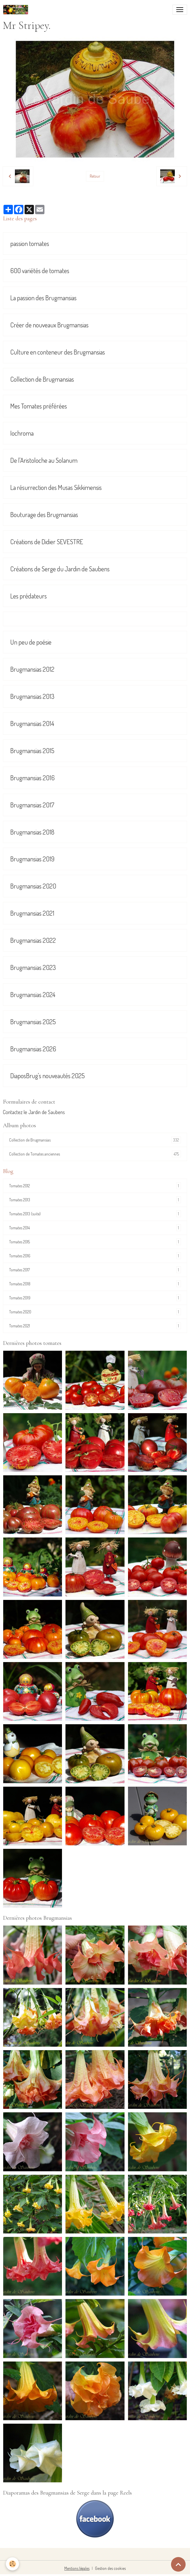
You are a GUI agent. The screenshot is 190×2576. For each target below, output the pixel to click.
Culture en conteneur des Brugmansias (57, 352)
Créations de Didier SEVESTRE (46, 542)
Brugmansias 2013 (32, 696)
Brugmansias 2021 (32, 913)
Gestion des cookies (110, 2568)
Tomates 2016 (95, 1255)
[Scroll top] (178, 2564)
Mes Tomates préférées (38, 406)
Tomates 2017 (95, 1269)
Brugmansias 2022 (33, 940)
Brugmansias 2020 (33, 886)
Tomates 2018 (95, 1283)
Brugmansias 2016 (32, 778)
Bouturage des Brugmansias (44, 515)
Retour (95, 176)
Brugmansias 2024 (32, 995)
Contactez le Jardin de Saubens (34, 1112)
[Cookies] (12, 2563)
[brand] (17, 10)
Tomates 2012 (95, 1185)
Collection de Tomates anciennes (95, 1154)
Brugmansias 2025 (33, 1022)
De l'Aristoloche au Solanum (43, 460)
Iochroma (22, 433)
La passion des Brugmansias (43, 298)
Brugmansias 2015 (32, 751)
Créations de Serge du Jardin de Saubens (60, 569)
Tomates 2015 (95, 1241)
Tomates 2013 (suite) (95, 1213)
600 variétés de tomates (39, 271)
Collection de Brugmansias (42, 379)
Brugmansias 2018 (32, 832)
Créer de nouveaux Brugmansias (49, 325)
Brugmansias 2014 (32, 723)
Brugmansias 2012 (32, 669)
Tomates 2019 (95, 1297)
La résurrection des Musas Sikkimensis (56, 487)
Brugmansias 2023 (33, 967)
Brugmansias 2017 (32, 805)
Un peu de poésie (30, 642)
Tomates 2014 (95, 1227)
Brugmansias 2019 (32, 859)
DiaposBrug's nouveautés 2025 (47, 1076)
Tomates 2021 (95, 1325)
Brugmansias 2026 (33, 1049)
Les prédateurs (28, 596)
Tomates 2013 (95, 1199)
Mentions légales (76, 2568)
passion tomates (29, 243)
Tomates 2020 (95, 1311)
